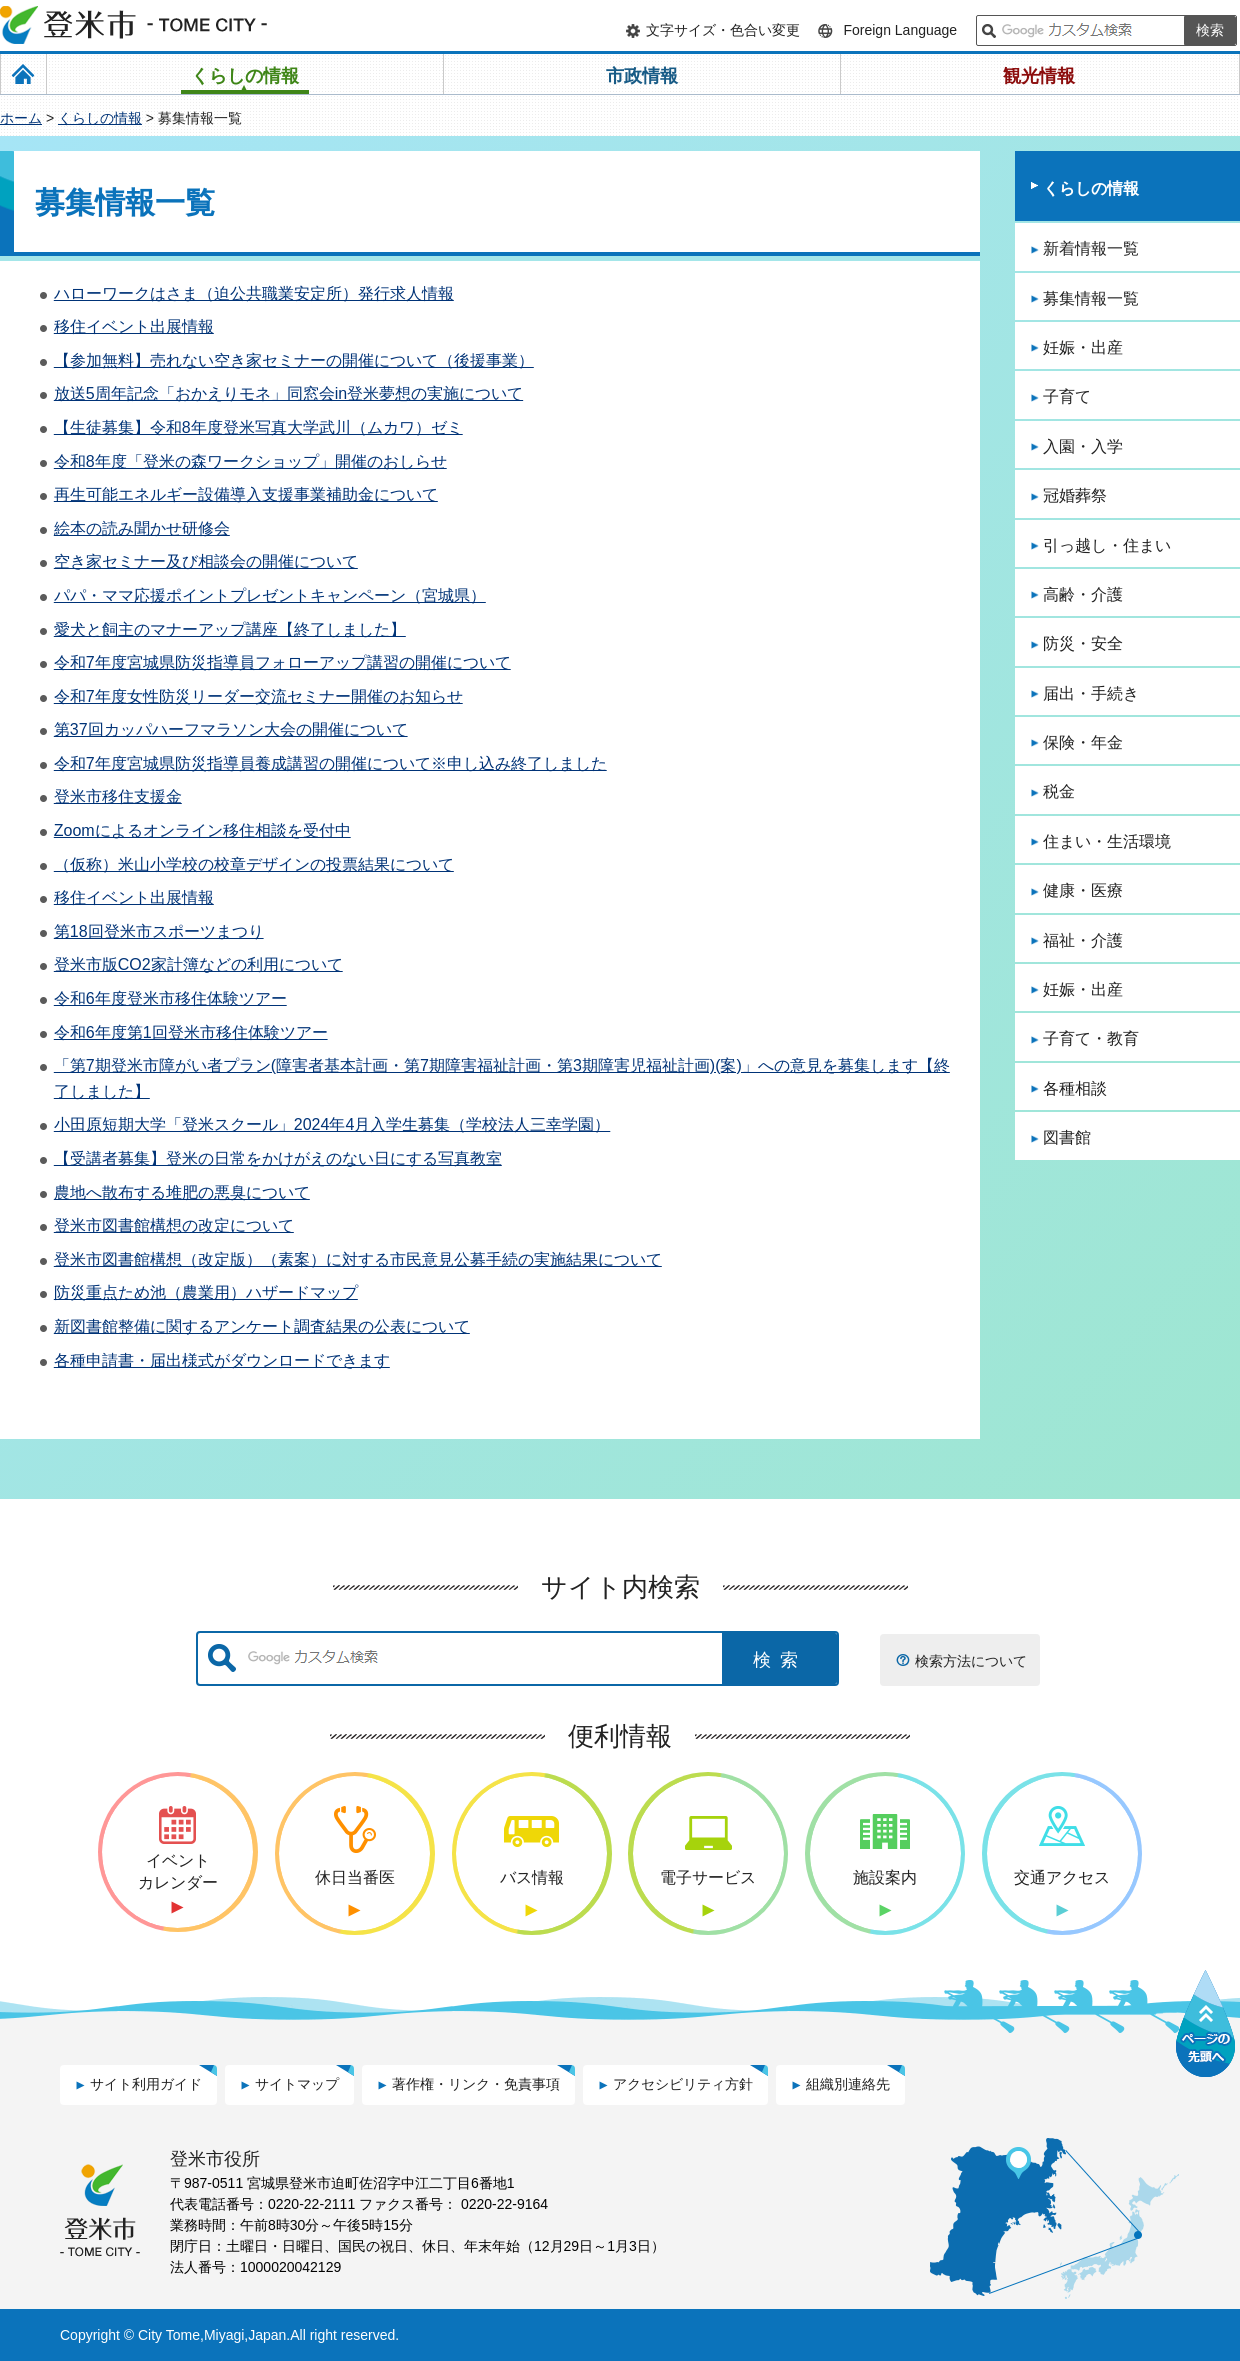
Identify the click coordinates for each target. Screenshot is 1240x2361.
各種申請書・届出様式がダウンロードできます (222, 1360)
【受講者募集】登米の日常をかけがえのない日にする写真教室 (278, 1158)
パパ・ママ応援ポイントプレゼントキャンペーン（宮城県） (270, 595)
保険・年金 (1083, 742)
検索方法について (971, 1661)
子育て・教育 (1091, 1038)
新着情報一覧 (1091, 248)
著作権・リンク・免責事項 (476, 2084)
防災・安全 (1083, 643)
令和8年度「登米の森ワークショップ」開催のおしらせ (250, 461)
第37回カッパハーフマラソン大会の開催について (231, 729)
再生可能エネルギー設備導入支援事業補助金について (246, 494)
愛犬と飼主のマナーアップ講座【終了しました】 (230, 629)
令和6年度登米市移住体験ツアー (170, 998)
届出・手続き (1091, 693)
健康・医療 (1083, 890)
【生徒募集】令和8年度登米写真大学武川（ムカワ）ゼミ (258, 427)
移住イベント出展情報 (134, 326)
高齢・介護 (1083, 594)
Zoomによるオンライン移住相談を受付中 (202, 830)
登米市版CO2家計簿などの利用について (198, 964)
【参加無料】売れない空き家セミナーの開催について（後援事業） (294, 360)
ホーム (21, 118)
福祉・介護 (1083, 940)
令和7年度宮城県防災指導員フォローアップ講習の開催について (282, 662)
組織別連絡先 (848, 2084)
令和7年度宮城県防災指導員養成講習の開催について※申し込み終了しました (330, 763)
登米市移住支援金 (118, 796)
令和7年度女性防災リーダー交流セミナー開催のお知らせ (258, 696)
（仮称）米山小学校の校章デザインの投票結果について (254, 864)
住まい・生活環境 (1107, 841)
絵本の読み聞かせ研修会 (142, 528)
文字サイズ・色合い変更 (723, 30)
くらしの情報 (100, 118)
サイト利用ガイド (146, 2084)
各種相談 (1075, 1088)
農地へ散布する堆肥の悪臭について (182, 1192)
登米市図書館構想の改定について (174, 1225)
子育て (1067, 396)
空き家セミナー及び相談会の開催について (206, 561)
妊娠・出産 (1083, 347)
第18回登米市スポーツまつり (159, 931)
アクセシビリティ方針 (683, 2084)
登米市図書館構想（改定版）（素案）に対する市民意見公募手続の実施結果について (358, 1259)
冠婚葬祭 (1075, 495)
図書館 (1067, 1137)
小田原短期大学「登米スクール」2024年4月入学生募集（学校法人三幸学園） (332, 1124)
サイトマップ (297, 2084)
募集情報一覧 (1091, 298)
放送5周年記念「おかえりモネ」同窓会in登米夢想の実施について (288, 393)
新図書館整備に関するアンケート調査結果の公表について (262, 1326)
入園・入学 (1083, 446)
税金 (1059, 791)
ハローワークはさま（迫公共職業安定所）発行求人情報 (254, 293)
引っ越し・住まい (1107, 545)
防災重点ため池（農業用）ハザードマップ (206, 1292)
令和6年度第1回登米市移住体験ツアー (191, 1032)
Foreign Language (900, 30)
